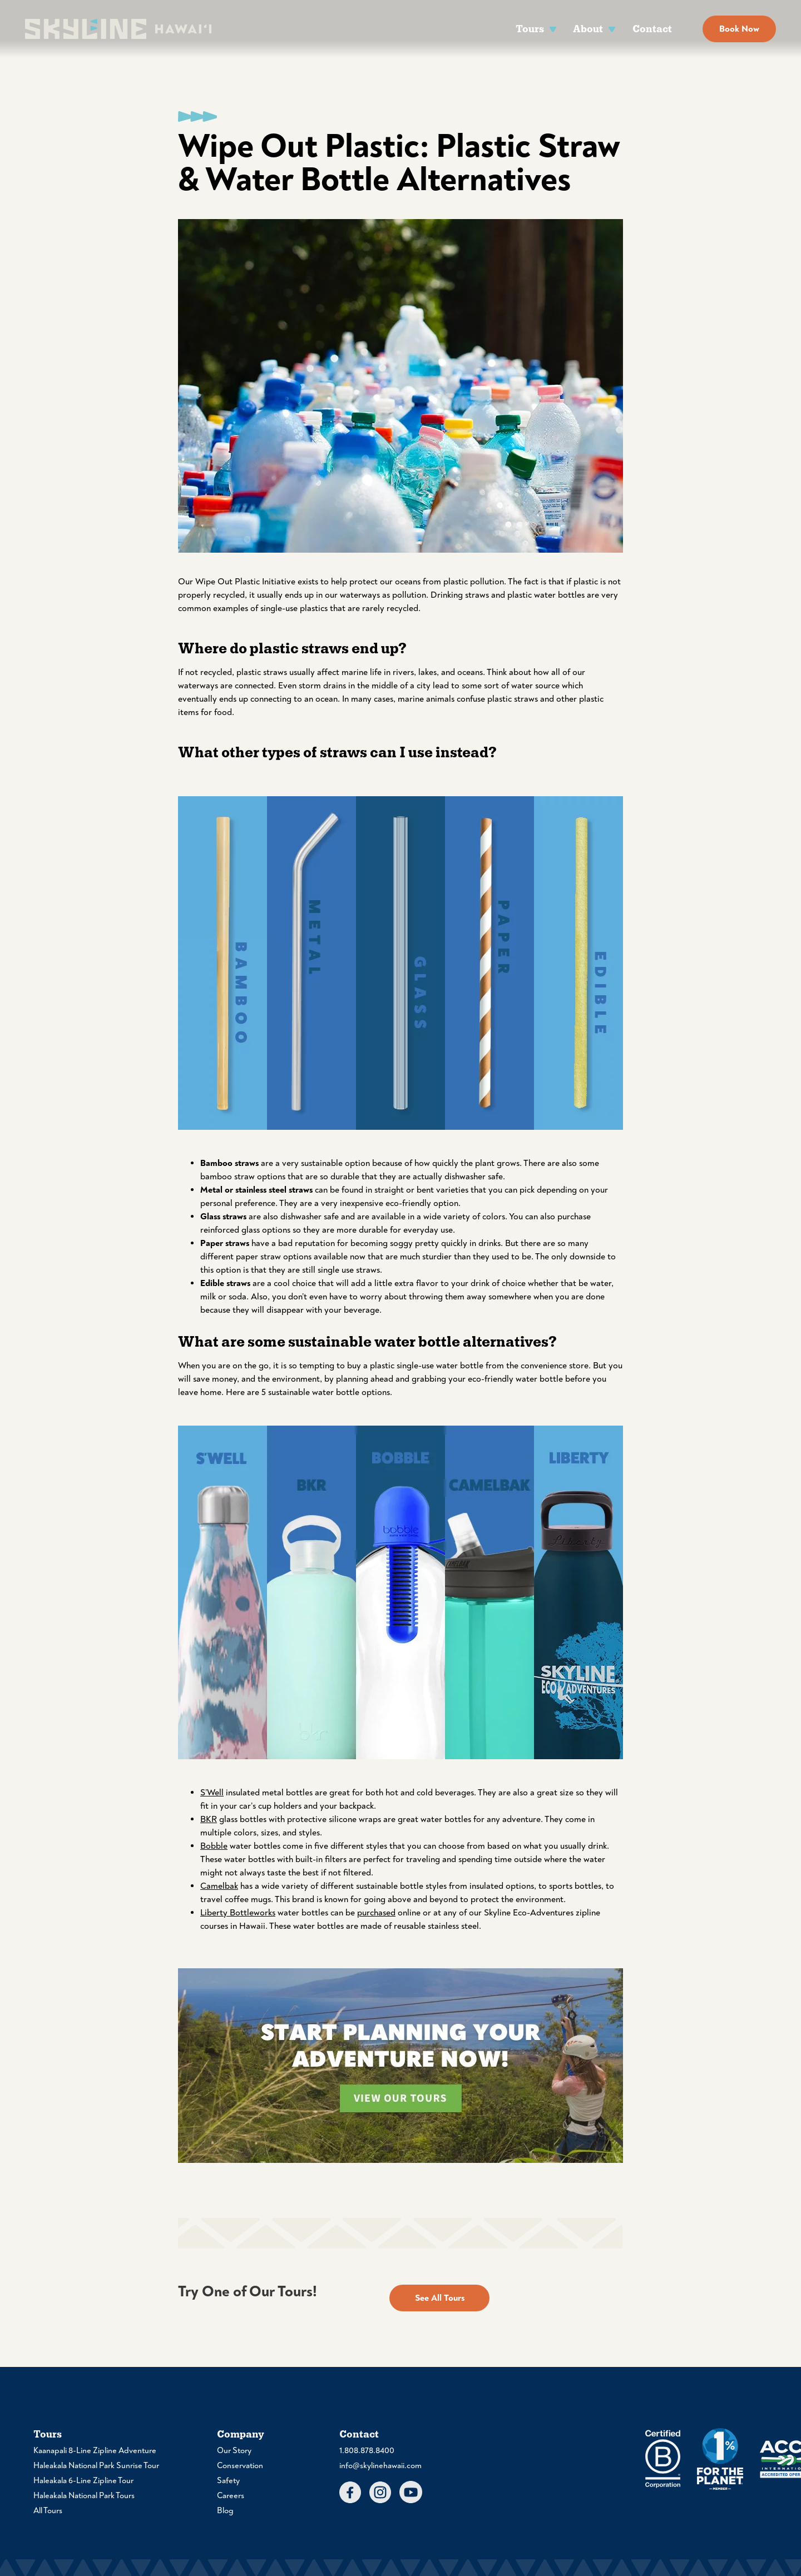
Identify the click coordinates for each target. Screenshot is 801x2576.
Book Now (739, 28)
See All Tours (439, 2298)
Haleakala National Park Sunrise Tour (96, 2465)
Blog (225, 2510)
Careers (230, 2495)
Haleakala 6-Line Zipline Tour (83, 2480)
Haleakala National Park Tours (84, 2495)
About (588, 28)
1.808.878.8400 (366, 2450)
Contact (652, 28)
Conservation (240, 2465)
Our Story (234, 2450)
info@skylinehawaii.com (380, 2465)
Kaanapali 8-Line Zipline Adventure (94, 2450)
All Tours (47, 2510)
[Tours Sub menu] (553, 28)
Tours (530, 28)
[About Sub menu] (612, 28)
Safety (228, 2480)
